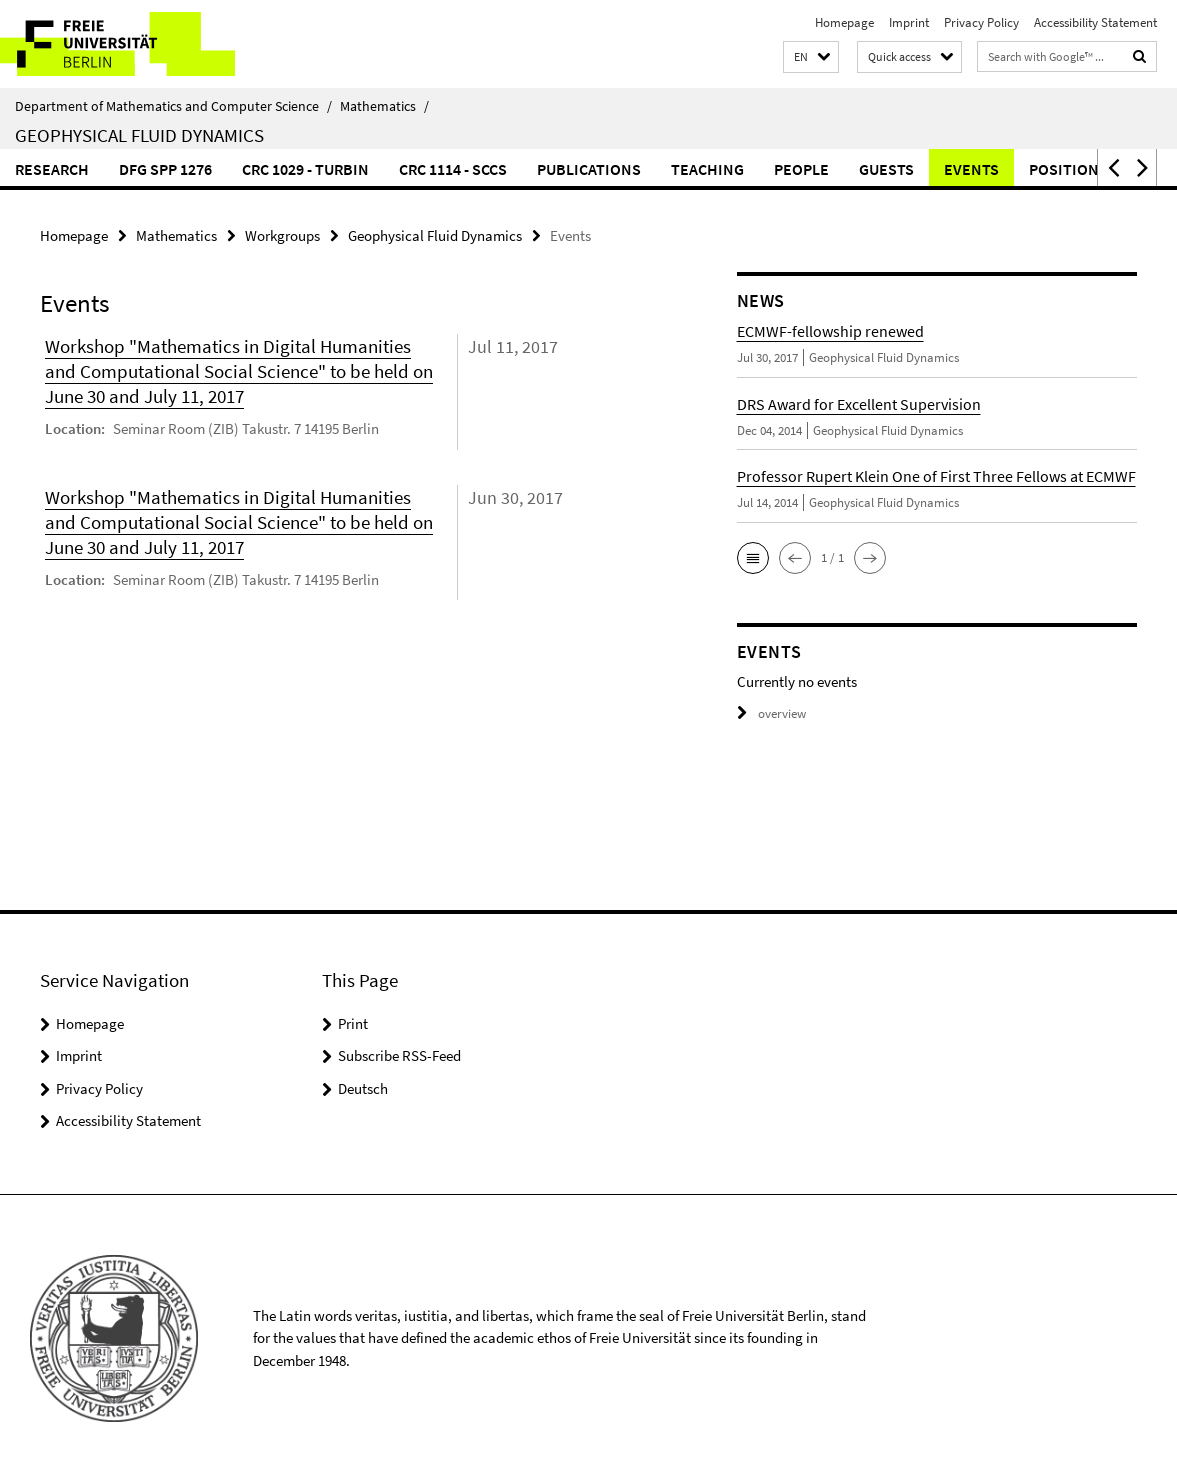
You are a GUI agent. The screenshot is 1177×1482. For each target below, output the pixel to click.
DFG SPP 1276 (165, 169)
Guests (886, 169)
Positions (1068, 169)
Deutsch (363, 1088)
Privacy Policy (981, 22)
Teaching (707, 169)
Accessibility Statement (1095, 22)
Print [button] (353, 1023)
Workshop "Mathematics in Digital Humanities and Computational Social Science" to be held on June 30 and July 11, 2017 (239, 371)
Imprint (909, 22)
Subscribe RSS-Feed (399, 1055)
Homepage (844, 22)
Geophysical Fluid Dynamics (139, 135)
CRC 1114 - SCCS (453, 169)
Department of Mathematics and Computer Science (173, 106)
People (801, 169)
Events (971, 169)
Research (52, 169)
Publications (589, 169)
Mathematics (384, 106)
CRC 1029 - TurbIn (305, 169)
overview (771, 713)
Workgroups (282, 235)
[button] (811, 57)
